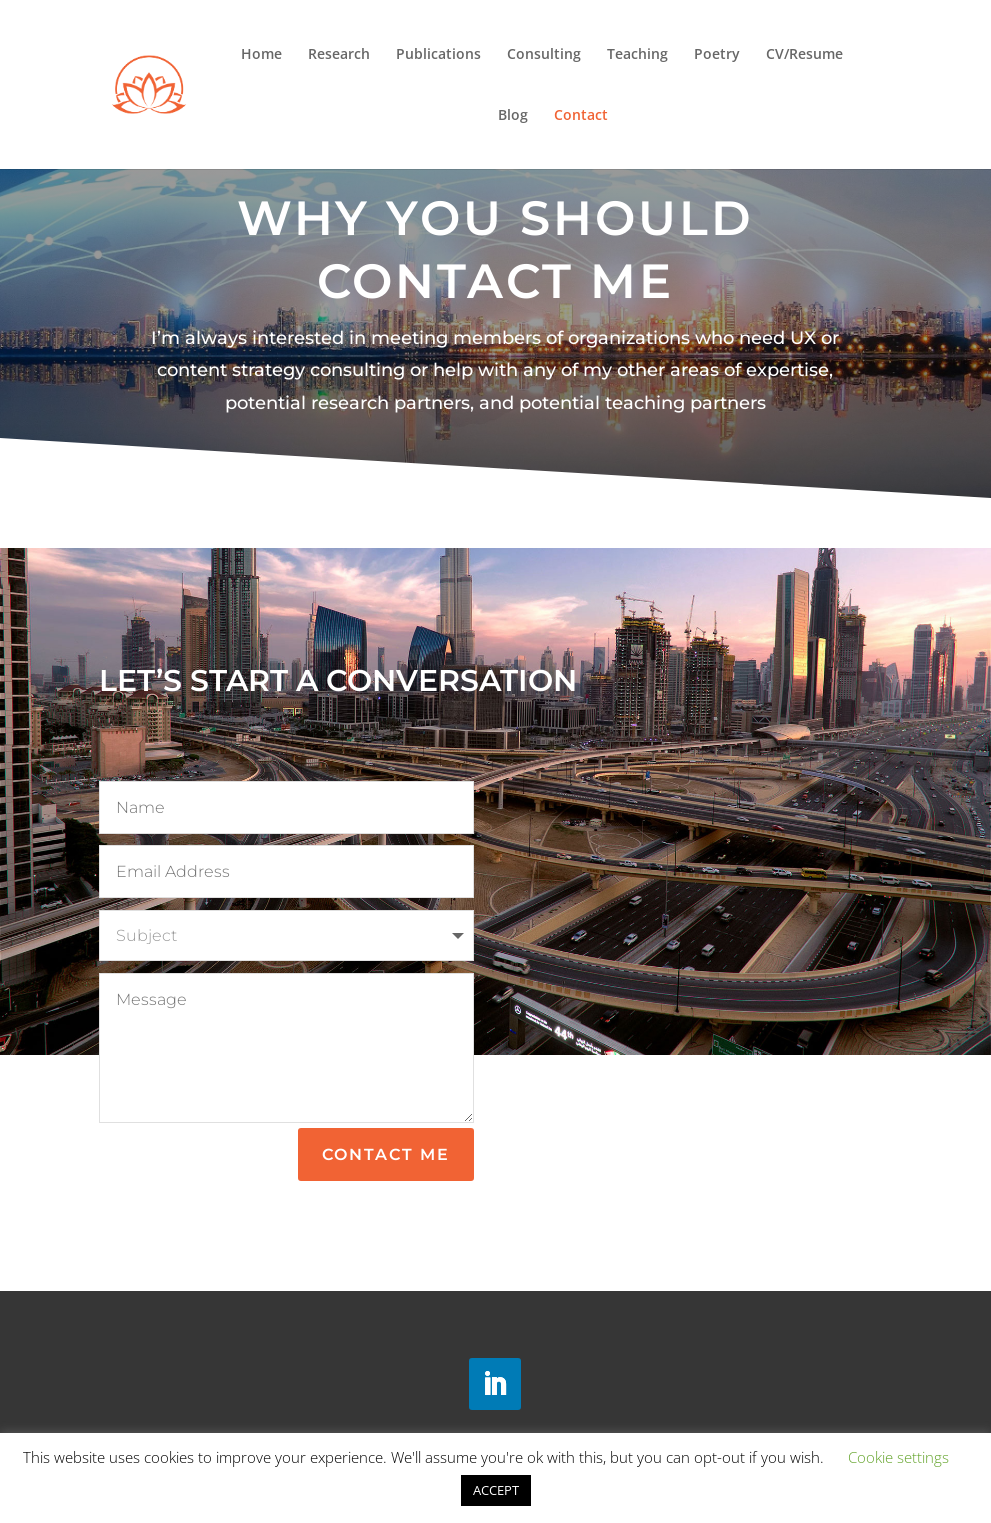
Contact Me (386, 1154)
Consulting (544, 55)
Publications (438, 55)
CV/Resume (804, 55)
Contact (581, 116)
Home (261, 55)
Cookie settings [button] (898, 1457)
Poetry (717, 55)
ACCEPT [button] (496, 1490)
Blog (513, 116)
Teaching (637, 55)
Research (339, 55)
